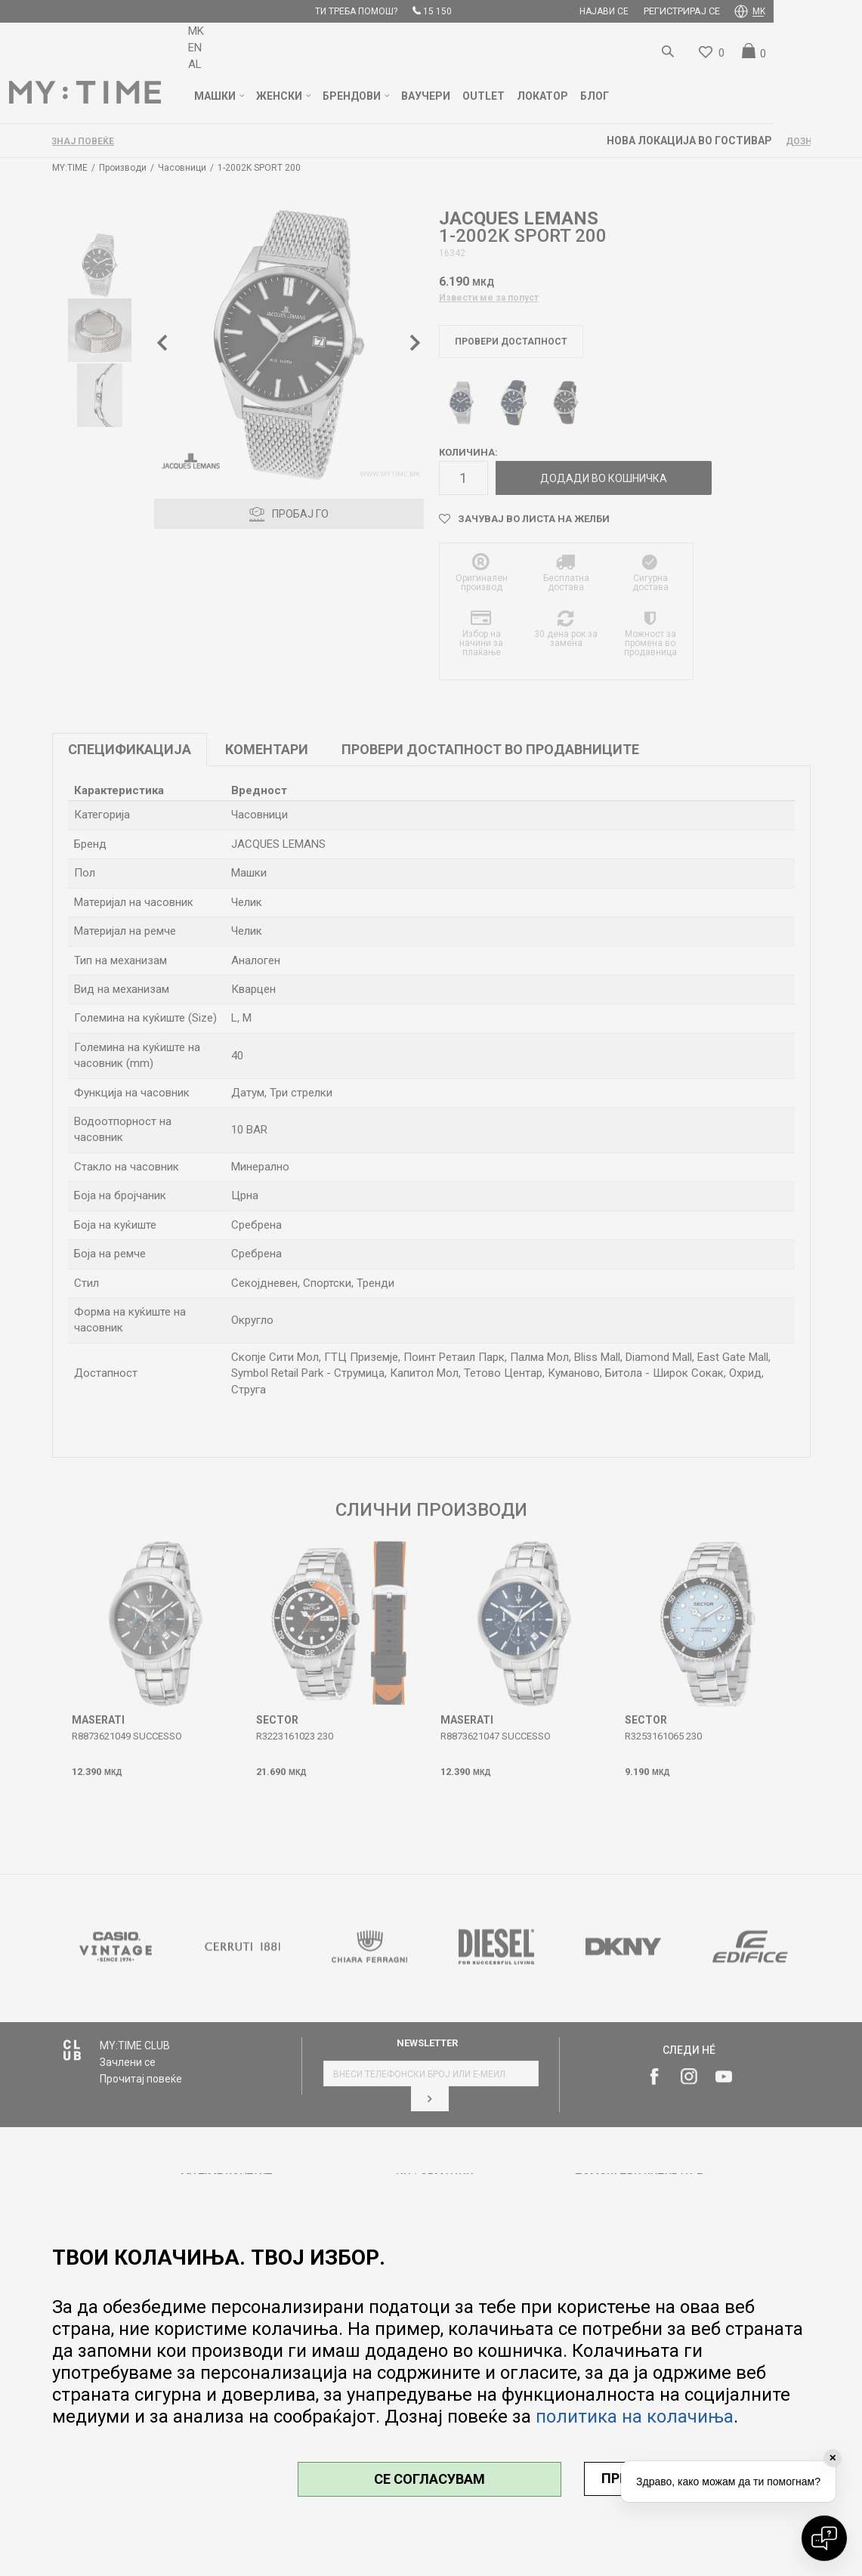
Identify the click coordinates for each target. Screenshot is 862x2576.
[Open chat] (824, 2538)
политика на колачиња (635, 2416)
